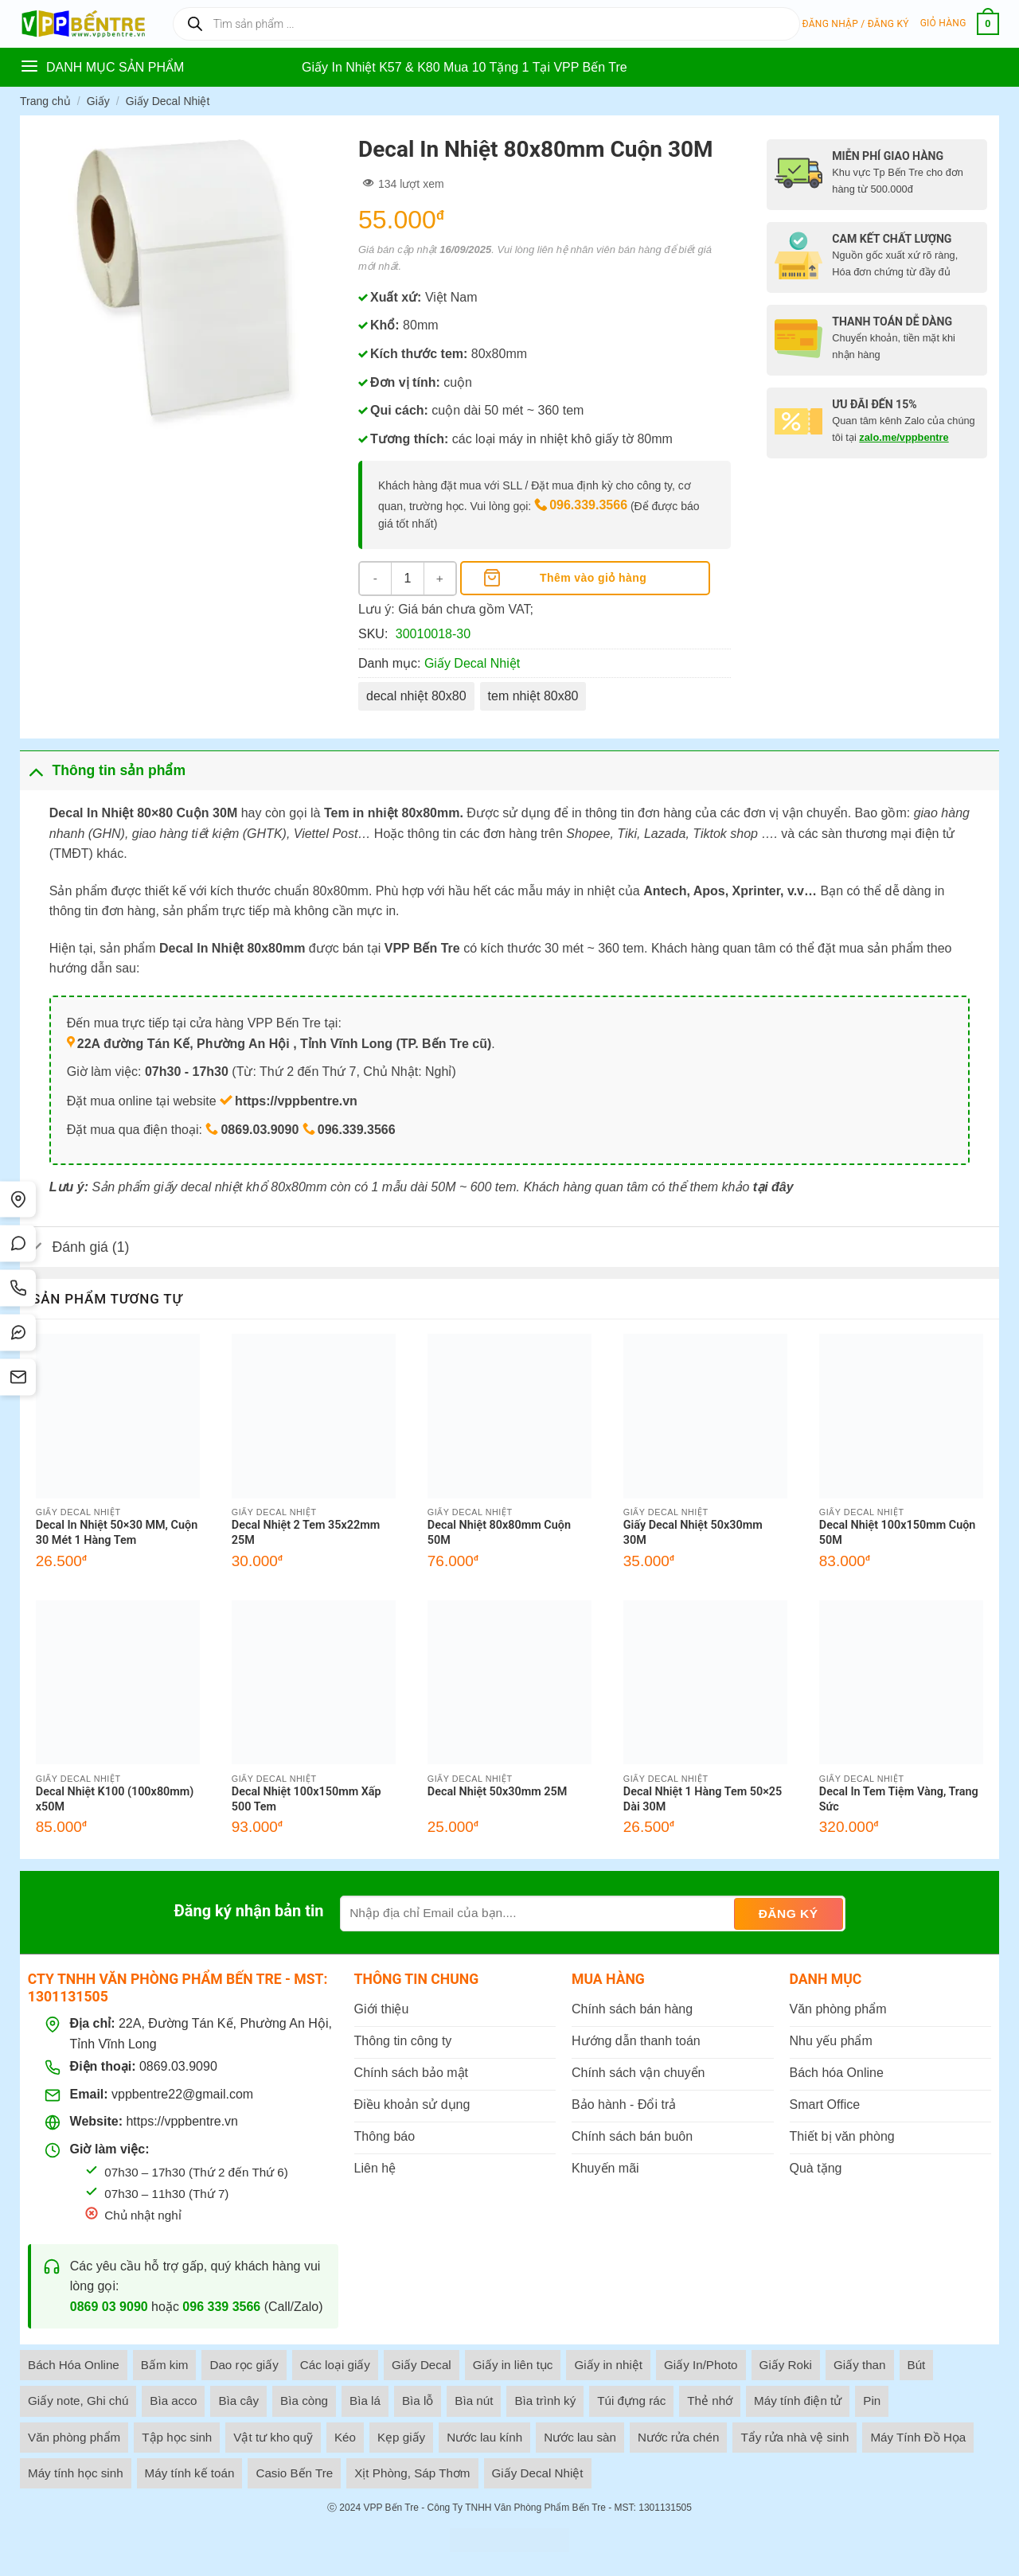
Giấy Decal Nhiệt (167, 101)
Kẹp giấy (401, 2437)
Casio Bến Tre (294, 2473)
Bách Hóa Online (73, 2364)
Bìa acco (173, 2400)
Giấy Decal (421, 2364)
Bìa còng (304, 2400)
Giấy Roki (785, 2364)
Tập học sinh (177, 2437)
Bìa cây (238, 2400)
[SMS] (18, 1377)
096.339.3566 (588, 505)
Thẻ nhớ (709, 2400)
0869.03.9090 (178, 2066)
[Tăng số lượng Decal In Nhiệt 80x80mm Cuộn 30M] (439, 578)
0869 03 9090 (109, 2306)
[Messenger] (18, 1333)
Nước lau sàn (580, 2437)
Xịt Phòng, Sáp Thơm (412, 2473)
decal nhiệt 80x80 (416, 696)
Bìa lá (365, 2400)
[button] (855, 24)
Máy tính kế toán (190, 2473)
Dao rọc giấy (243, 2364)
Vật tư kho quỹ (273, 2437)
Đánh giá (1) (74, 1248)
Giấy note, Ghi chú (78, 2400)
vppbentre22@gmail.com (182, 2094)
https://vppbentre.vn (182, 2121)
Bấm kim (165, 2364)
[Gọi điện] (18, 1288)
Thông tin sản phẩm (102, 770)
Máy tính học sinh (75, 2473)
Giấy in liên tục (513, 2364)
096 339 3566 (221, 2306)
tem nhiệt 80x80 (533, 696)
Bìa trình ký (545, 2400)
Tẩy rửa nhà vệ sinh (794, 2437)
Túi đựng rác (631, 2400)
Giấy (98, 101)
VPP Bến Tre (390, 2507)
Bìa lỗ (417, 2400)
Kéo (345, 2437)
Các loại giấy (335, 2364)
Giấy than (860, 2364)
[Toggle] (35, 770)
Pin (871, 2400)
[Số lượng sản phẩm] (408, 578)
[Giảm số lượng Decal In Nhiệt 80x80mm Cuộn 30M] (376, 578)
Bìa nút (474, 2400)
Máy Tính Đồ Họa (918, 2437)
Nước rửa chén (678, 2437)
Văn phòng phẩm (74, 2437)
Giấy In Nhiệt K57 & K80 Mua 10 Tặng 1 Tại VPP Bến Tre (464, 67)
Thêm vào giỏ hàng (593, 577)
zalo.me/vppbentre (903, 437)
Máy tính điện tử (797, 2400)
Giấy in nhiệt (608, 2364)
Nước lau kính (484, 2437)
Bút (917, 2364)
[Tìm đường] (18, 1199)
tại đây (773, 1187)
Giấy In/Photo (701, 2364)
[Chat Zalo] (18, 1244)
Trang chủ (45, 101)
